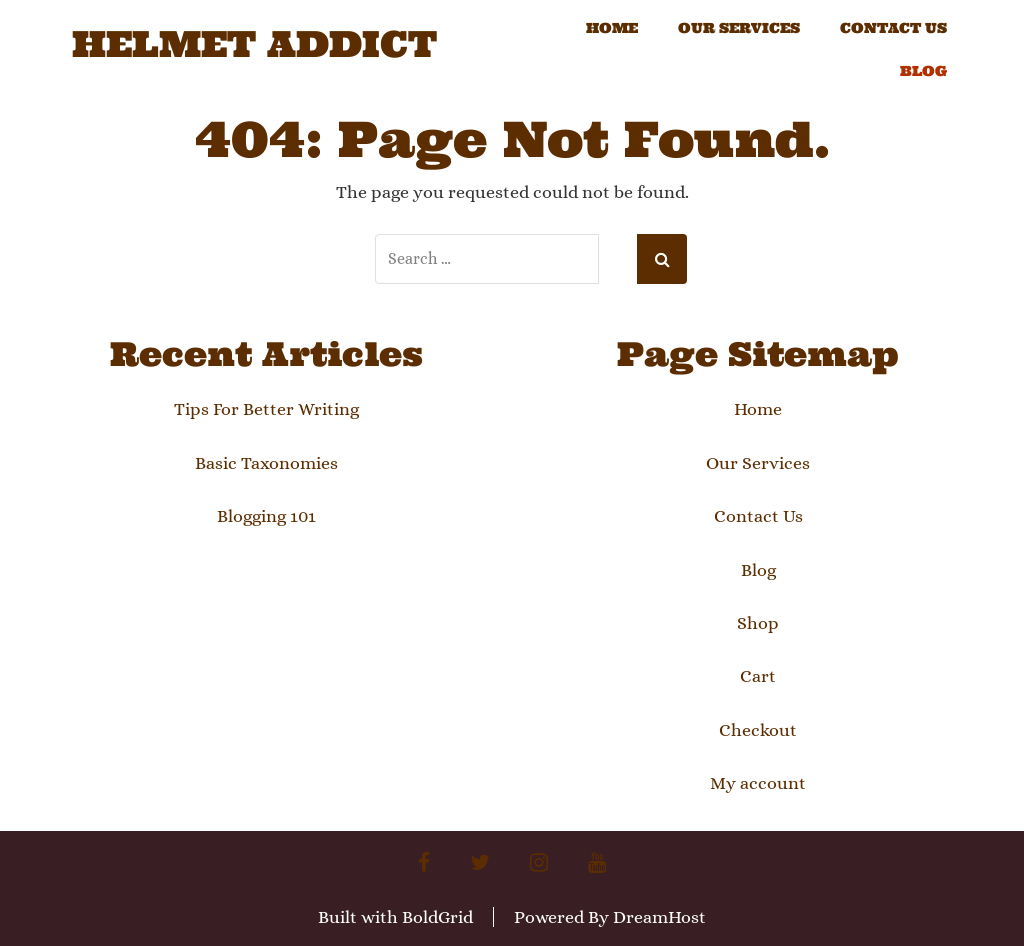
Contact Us (893, 28)
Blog (923, 71)
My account (758, 783)
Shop (758, 623)
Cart (758, 676)
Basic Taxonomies (266, 463)
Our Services (739, 28)
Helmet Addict (254, 45)
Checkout (758, 730)
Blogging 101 (266, 516)
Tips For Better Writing (266, 409)
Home (612, 28)
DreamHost (659, 917)
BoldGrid (437, 917)
